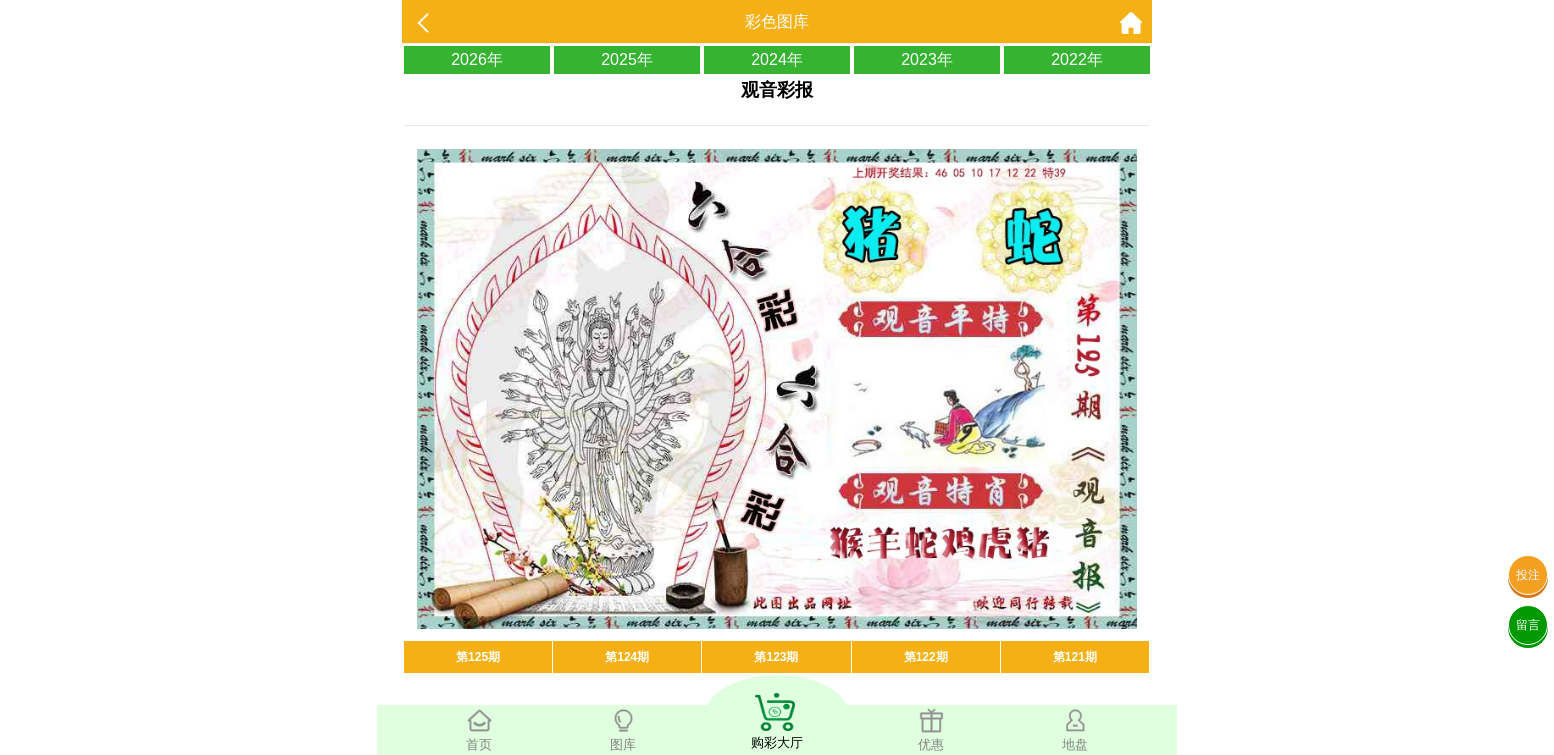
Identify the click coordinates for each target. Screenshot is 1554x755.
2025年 (627, 59)
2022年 (1077, 59)
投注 (1528, 575)
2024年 (777, 59)
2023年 (927, 59)
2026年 (477, 59)
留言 (1528, 625)
